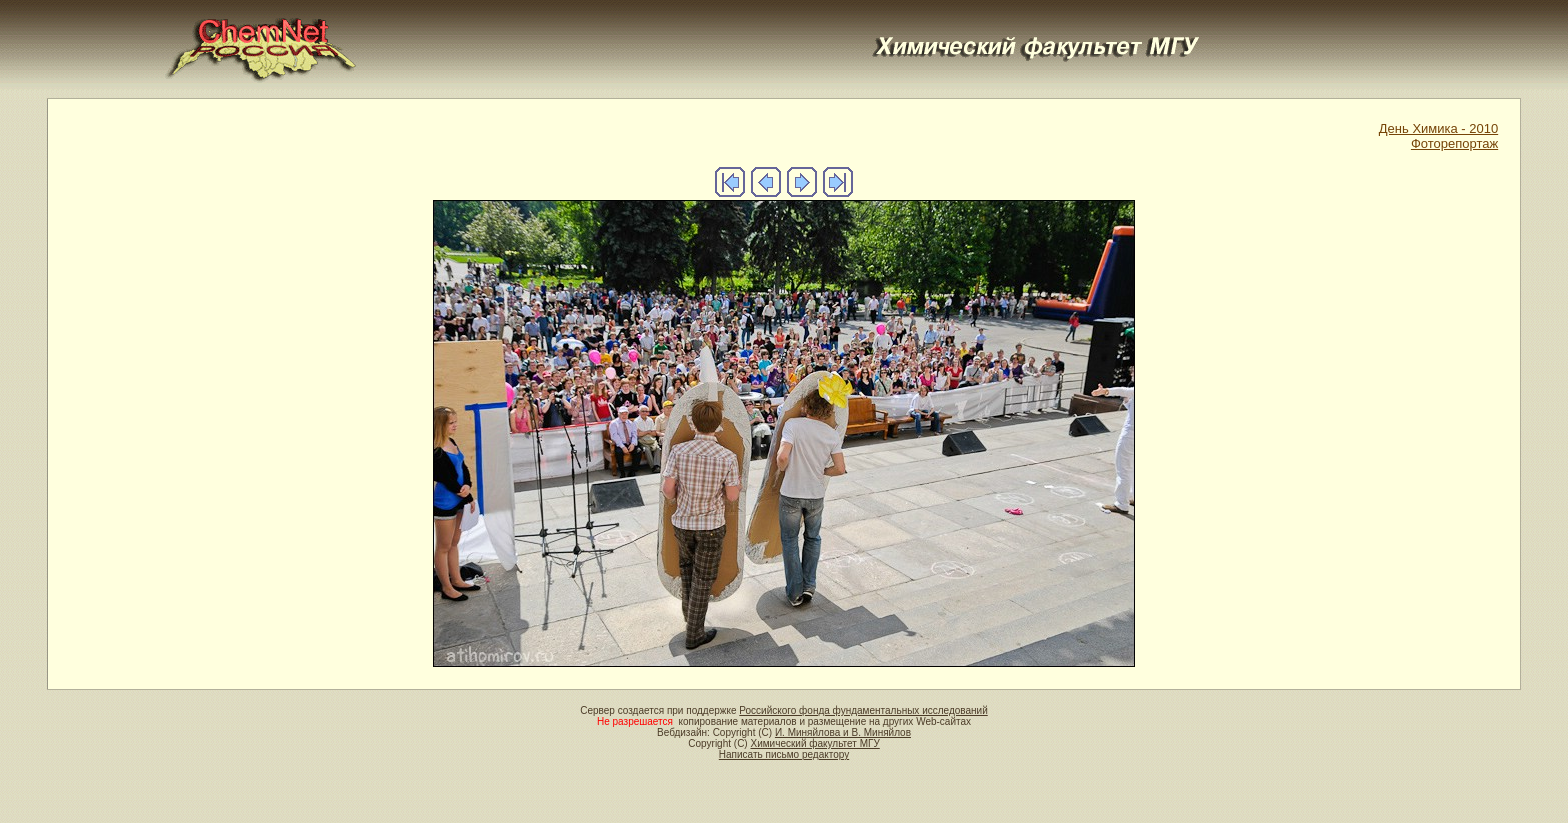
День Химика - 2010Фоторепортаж (1438, 136)
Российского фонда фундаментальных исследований (863, 710)
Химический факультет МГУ (814, 743)
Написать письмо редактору (784, 754)
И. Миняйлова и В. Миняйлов (843, 732)
